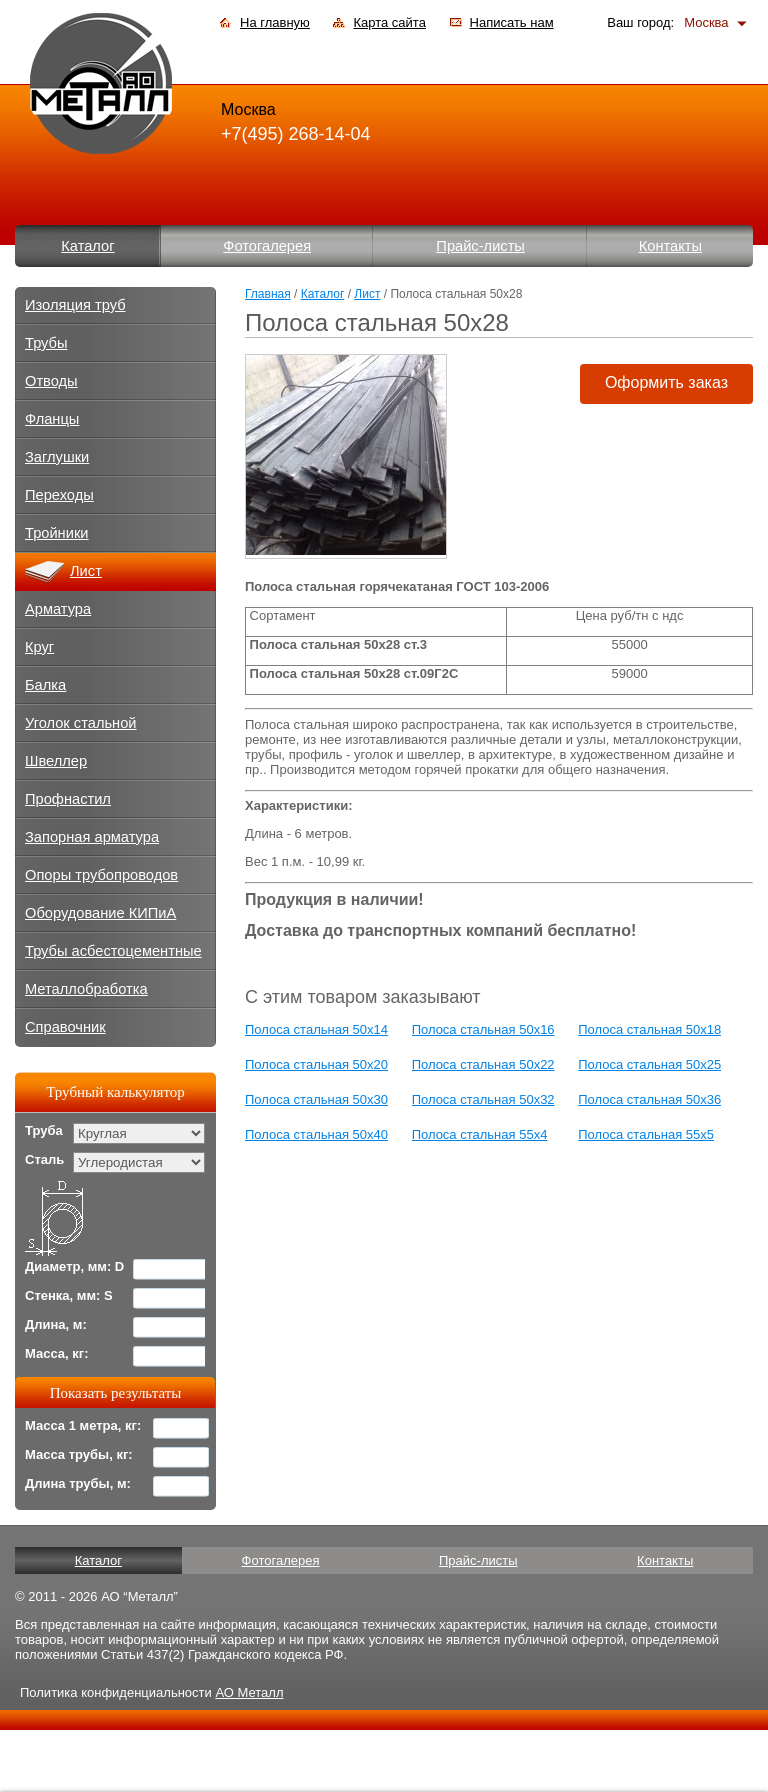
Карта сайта (389, 22)
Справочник (65, 1027)
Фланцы (52, 419)
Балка (45, 685)
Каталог (87, 246)
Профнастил (68, 799)
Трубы (46, 343)
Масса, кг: (57, 1353)
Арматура (58, 609)
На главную (275, 22)
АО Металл (249, 1692)
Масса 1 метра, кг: (83, 1425)
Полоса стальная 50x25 (649, 1064)
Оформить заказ (666, 382)
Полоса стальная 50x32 (483, 1099)
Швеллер (56, 761)
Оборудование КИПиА (100, 913)
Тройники (57, 533)
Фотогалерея (267, 246)
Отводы (51, 381)
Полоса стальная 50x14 (316, 1029)
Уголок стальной (81, 723)
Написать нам (512, 22)
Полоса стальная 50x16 (483, 1029)
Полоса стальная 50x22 (483, 1064)
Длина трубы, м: (78, 1483)
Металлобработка (86, 989)
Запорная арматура (92, 837)
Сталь (44, 1159)
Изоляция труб (75, 305)
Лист (367, 294)
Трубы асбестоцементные (113, 951)
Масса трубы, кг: (79, 1454)
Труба (44, 1130)
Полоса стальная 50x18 (649, 1029)
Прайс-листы (480, 246)
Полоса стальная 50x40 (316, 1134)
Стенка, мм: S (69, 1295)
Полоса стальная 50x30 (316, 1099)
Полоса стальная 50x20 (316, 1064)
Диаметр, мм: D (74, 1266)
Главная (268, 294)
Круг (39, 647)
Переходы (59, 495)
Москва (706, 22)
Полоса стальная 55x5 (646, 1134)
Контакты (670, 246)
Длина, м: (56, 1324)
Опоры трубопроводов (101, 875)
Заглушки (57, 457)
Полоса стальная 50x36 (649, 1099)
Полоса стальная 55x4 (480, 1134)
